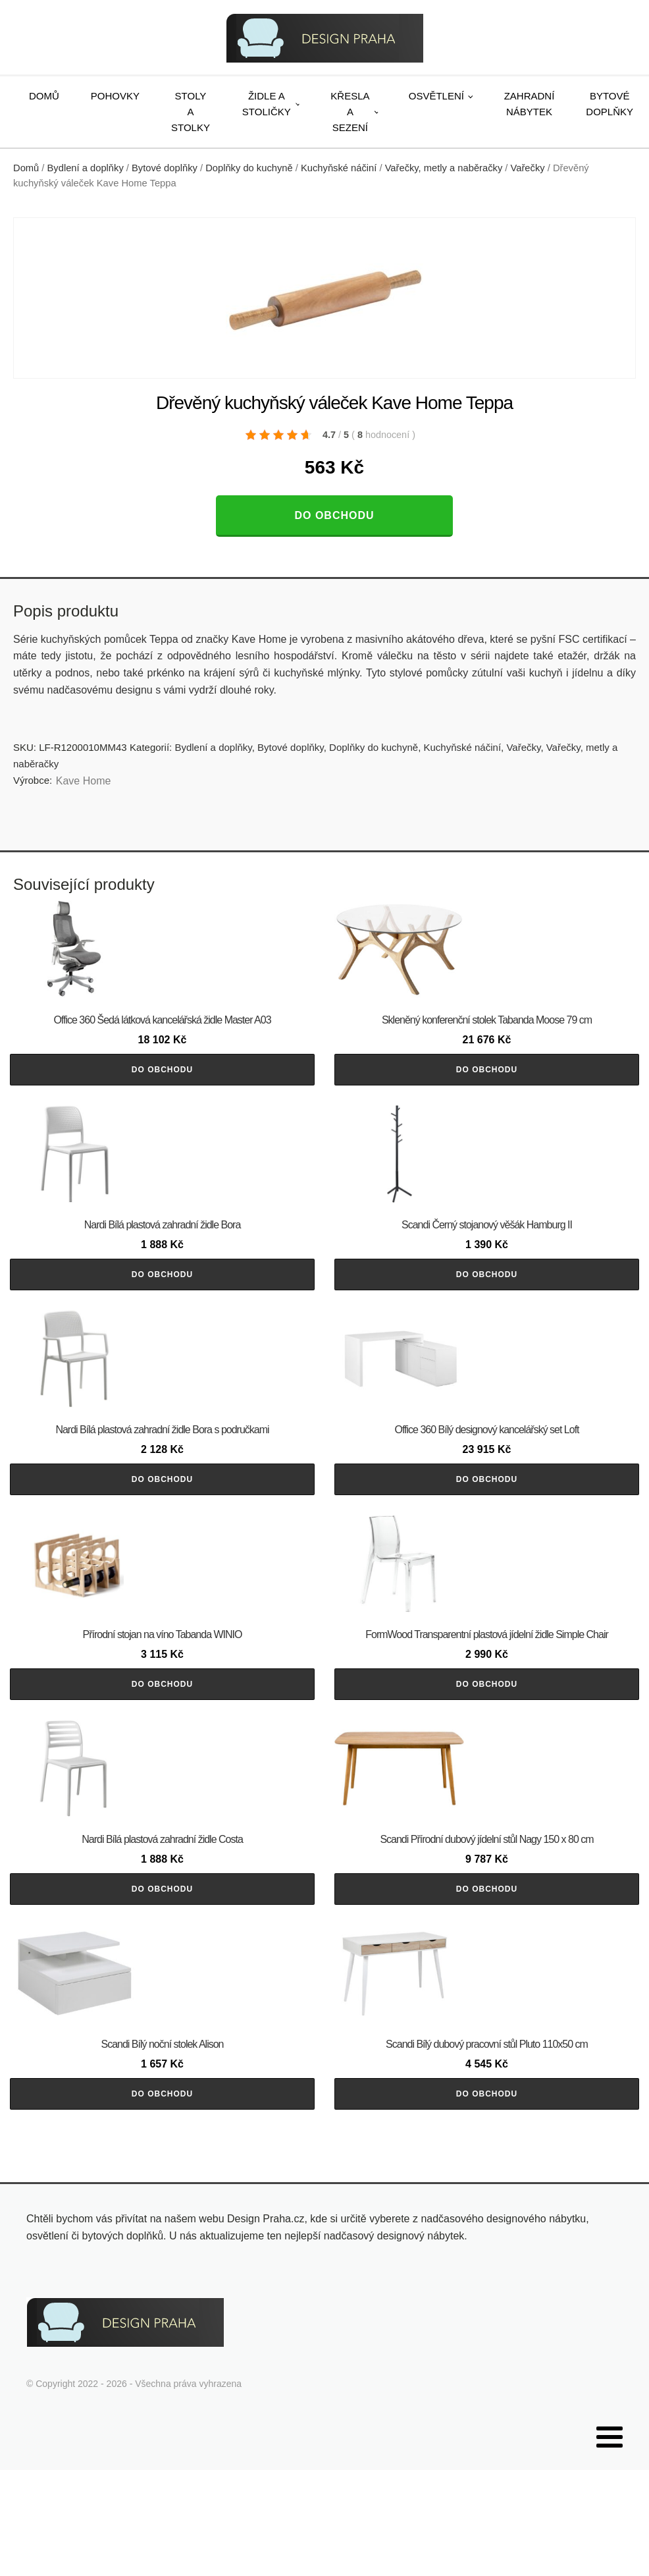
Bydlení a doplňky (85, 168)
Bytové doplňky (164, 168)
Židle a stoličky (266, 103)
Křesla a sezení (349, 111)
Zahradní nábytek (529, 103)
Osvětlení (436, 95)
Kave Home (83, 780)
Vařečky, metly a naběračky (444, 168)
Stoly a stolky (190, 111)
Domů (44, 95)
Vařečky (528, 168)
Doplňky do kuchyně (249, 168)
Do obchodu (334, 515)
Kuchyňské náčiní (338, 168)
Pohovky (115, 95)
